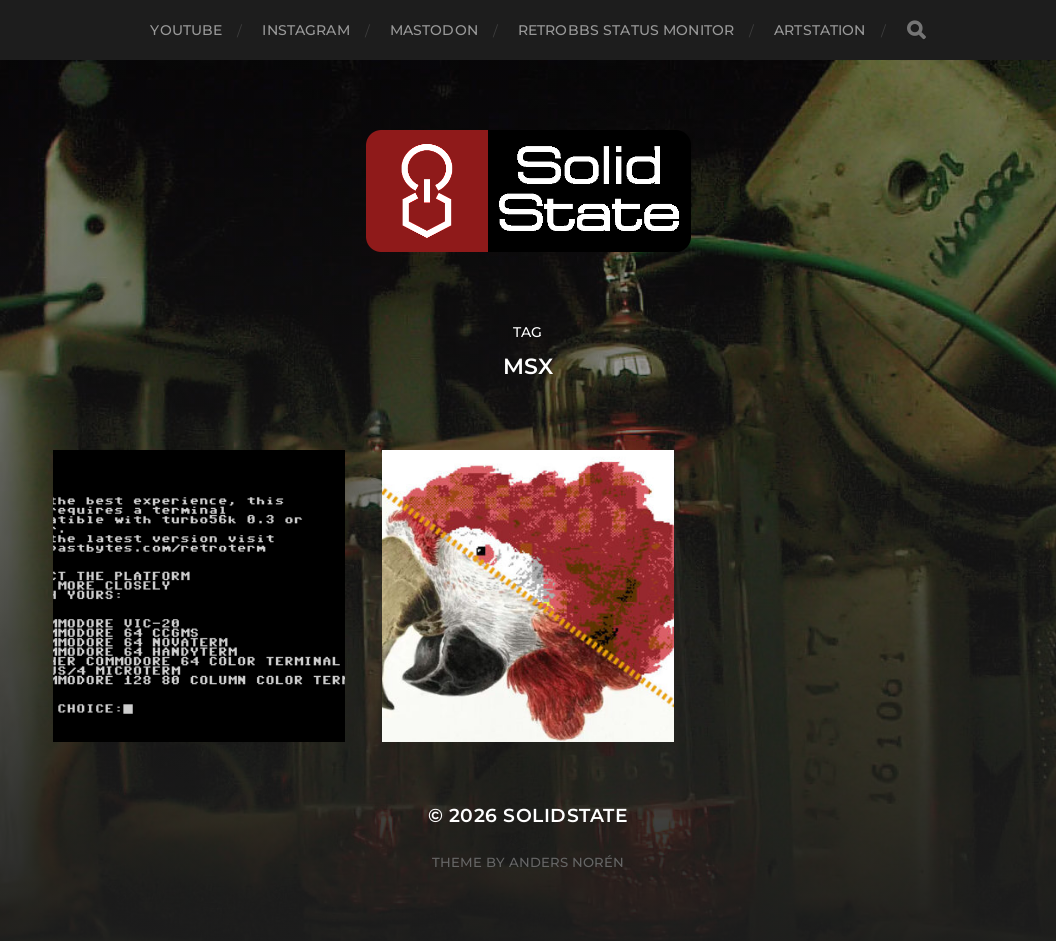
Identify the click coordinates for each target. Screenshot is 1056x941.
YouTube (186, 30)
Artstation (819, 30)
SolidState (565, 815)
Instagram (305, 30)
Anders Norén (566, 862)
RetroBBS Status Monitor (626, 30)
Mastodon (434, 30)
